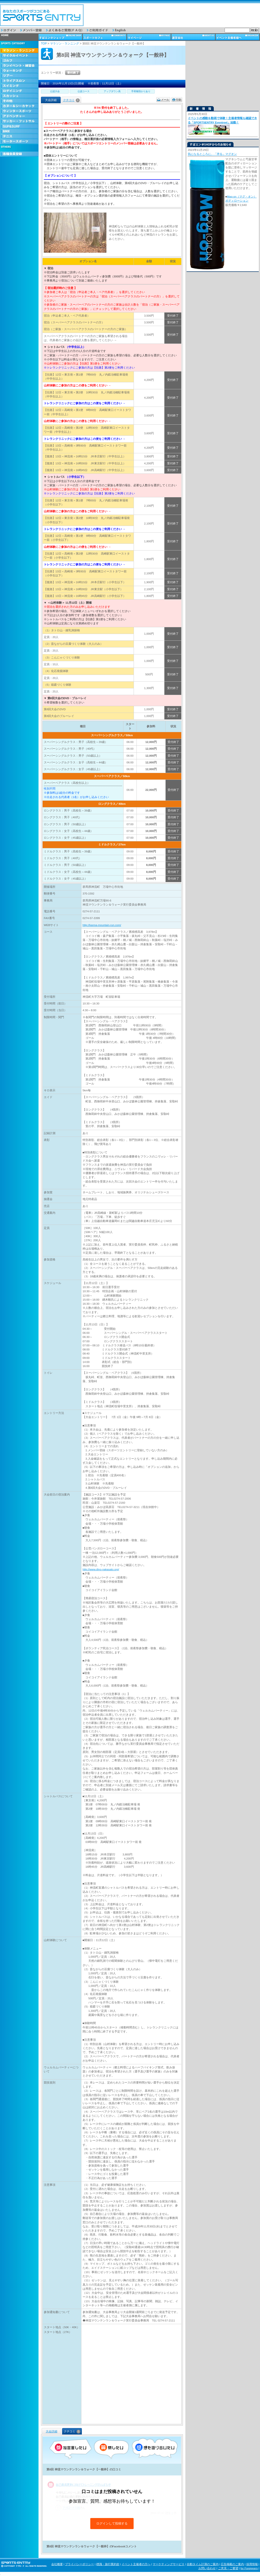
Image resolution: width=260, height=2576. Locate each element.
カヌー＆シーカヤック (19, 106)
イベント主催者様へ (238, 37)
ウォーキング (19, 70)
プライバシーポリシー (79, 2564)
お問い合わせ (207, 2568)
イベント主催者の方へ (136, 2564)
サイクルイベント (19, 55)
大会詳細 (51, 2431)
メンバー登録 (33, 30)
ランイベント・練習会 (19, 65)
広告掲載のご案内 (232, 2564)
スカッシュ (19, 96)
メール (165, 99)
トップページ (19, 37)
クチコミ (71, 100)
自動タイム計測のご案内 (203, 2564)
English (122, 30)
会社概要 (57, 2564)
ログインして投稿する (112, 2523)
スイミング (19, 86)
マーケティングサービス (168, 2564)
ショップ (61, 37)
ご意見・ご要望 (228, 2568)
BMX (19, 131)
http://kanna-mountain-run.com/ (102, 925)
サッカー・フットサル (19, 121)
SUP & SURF (19, 126)
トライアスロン (19, 80)
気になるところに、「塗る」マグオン (212, 154)
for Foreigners (249, 2568)
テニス (19, 136)
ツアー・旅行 (19, 75)
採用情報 (252, 2564)
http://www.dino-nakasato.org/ (101, 1569)
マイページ (149, 37)
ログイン (10, 30)
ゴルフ (19, 60)
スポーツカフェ (105, 37)
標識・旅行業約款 (107, 2564)
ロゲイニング (19, 91)
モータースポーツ (19, 141)
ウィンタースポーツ (19, 111)
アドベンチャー (19, 116)
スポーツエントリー (42, 15)
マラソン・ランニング (19, 50)
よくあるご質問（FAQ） (66, 30)
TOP (44, 43)
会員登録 (19, 154)
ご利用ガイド (100, 30)
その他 (19, 101)
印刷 (178, 99)
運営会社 (193, 37)
